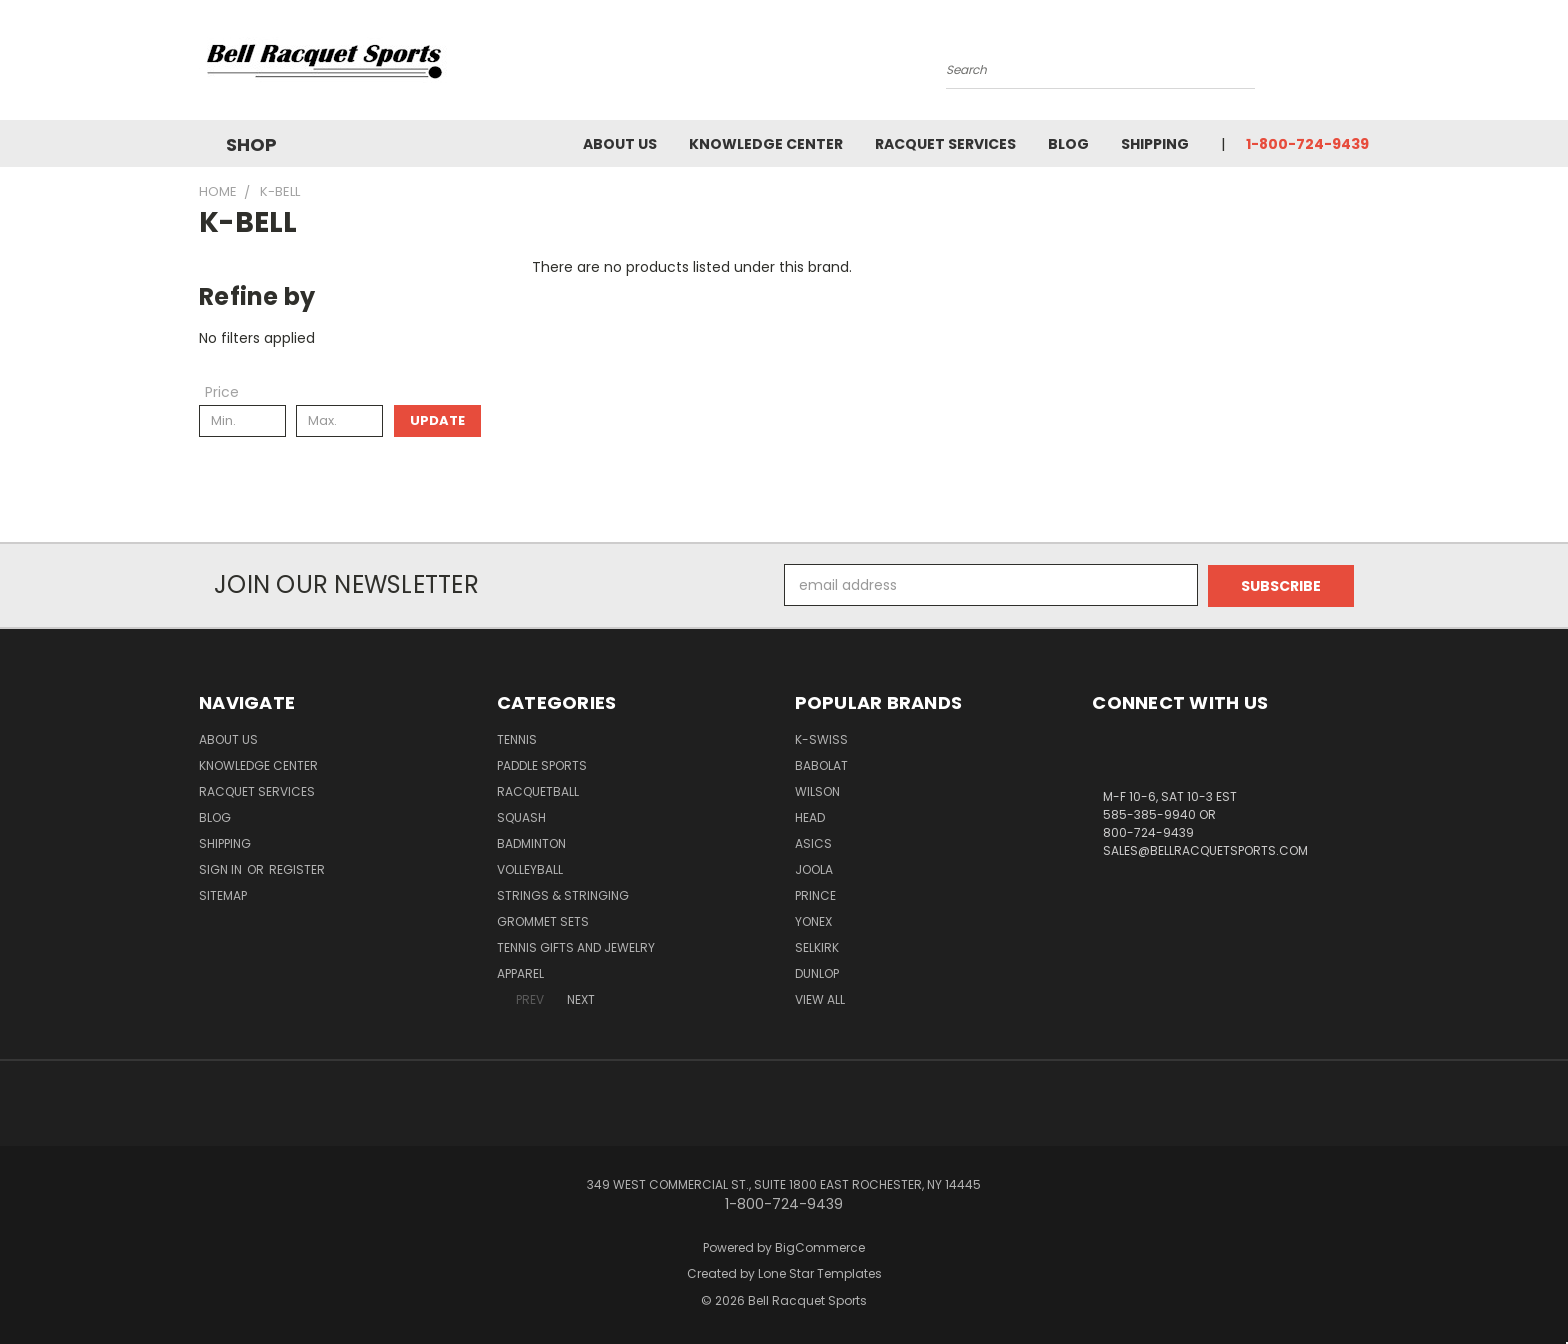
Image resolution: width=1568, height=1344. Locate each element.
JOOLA (814, 868)
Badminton (531, 842)
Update (437, 420)
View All (820, 998)
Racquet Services (945, 144)
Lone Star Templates (820, 1273)
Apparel (520, 972)
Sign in (222, 868)
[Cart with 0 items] (1364, 65)
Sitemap (223, 894)
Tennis (517, 738)
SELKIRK (817, 946)
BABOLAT (821, 764)
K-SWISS (821, 738)
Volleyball (530, 868)
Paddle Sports (542, 764)
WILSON (817, 790)
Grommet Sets (543, 920)
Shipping (1155, 144)
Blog (1068, 144)
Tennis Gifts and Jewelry (576, 946)
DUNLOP (817, 972)
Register (297, 868)
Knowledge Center (766, 144)
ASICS (813, 842)
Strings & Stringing (563, 894)
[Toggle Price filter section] (232, 392)
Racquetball (538, 790)
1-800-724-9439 (1307, 144)
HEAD (810, 816)
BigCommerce (820, 1246)
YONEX (813, 920)
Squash (521, 816)
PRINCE (815, 894)
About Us (620, 144)
